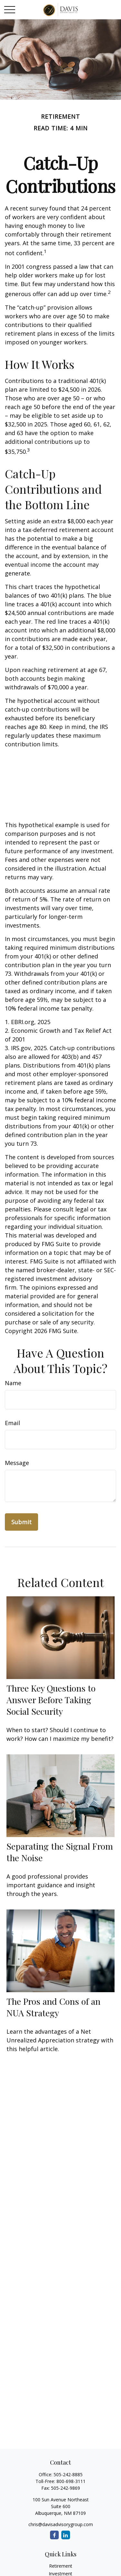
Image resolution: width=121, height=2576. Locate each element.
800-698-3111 (71, 2481)
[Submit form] (21, 1522)
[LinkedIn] (65, 2535)
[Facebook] (54, 2535)
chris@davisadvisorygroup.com (60, 2524)
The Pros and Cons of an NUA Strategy (53, 2007)
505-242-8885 (68, 2474)
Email (12, 1423)
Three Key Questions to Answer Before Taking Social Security (51, 1699)
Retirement (60, 2566)
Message (17, 1463)
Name (13, 1383)
